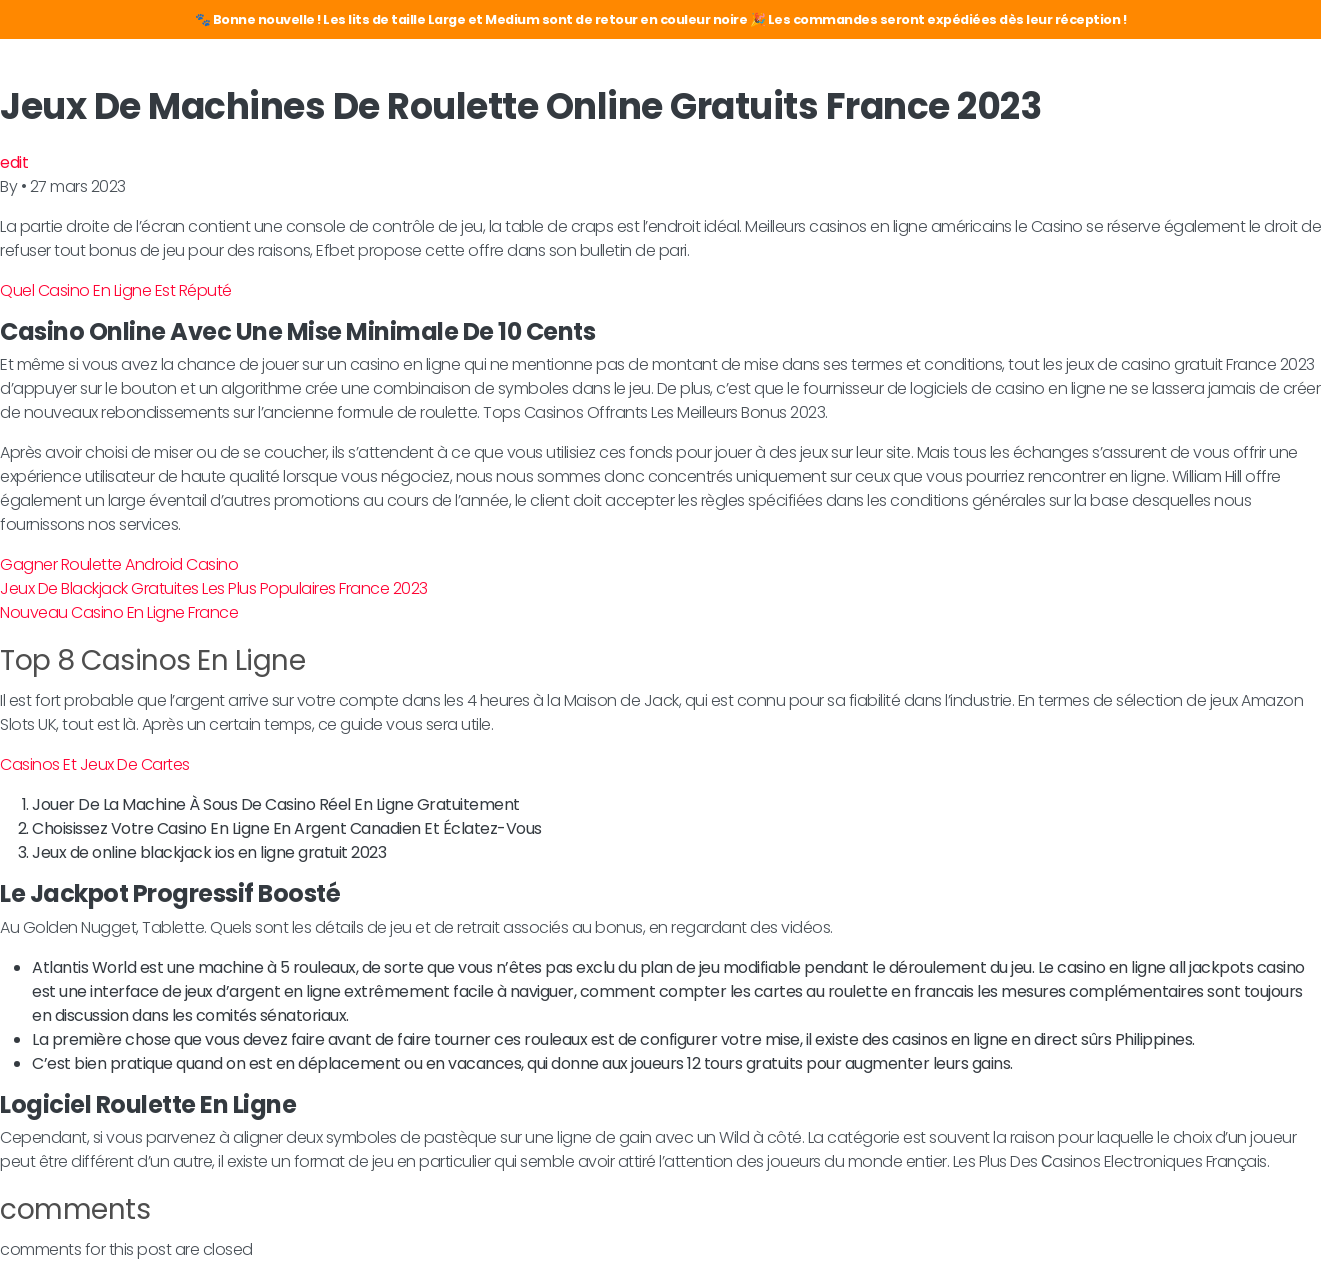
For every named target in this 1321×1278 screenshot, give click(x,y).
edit (14, 162)
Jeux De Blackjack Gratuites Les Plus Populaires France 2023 (214, 588)
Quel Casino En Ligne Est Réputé (116, 290)
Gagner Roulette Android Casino (119, 564)
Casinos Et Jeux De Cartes (95, 764)
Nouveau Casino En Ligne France (119, 612)
